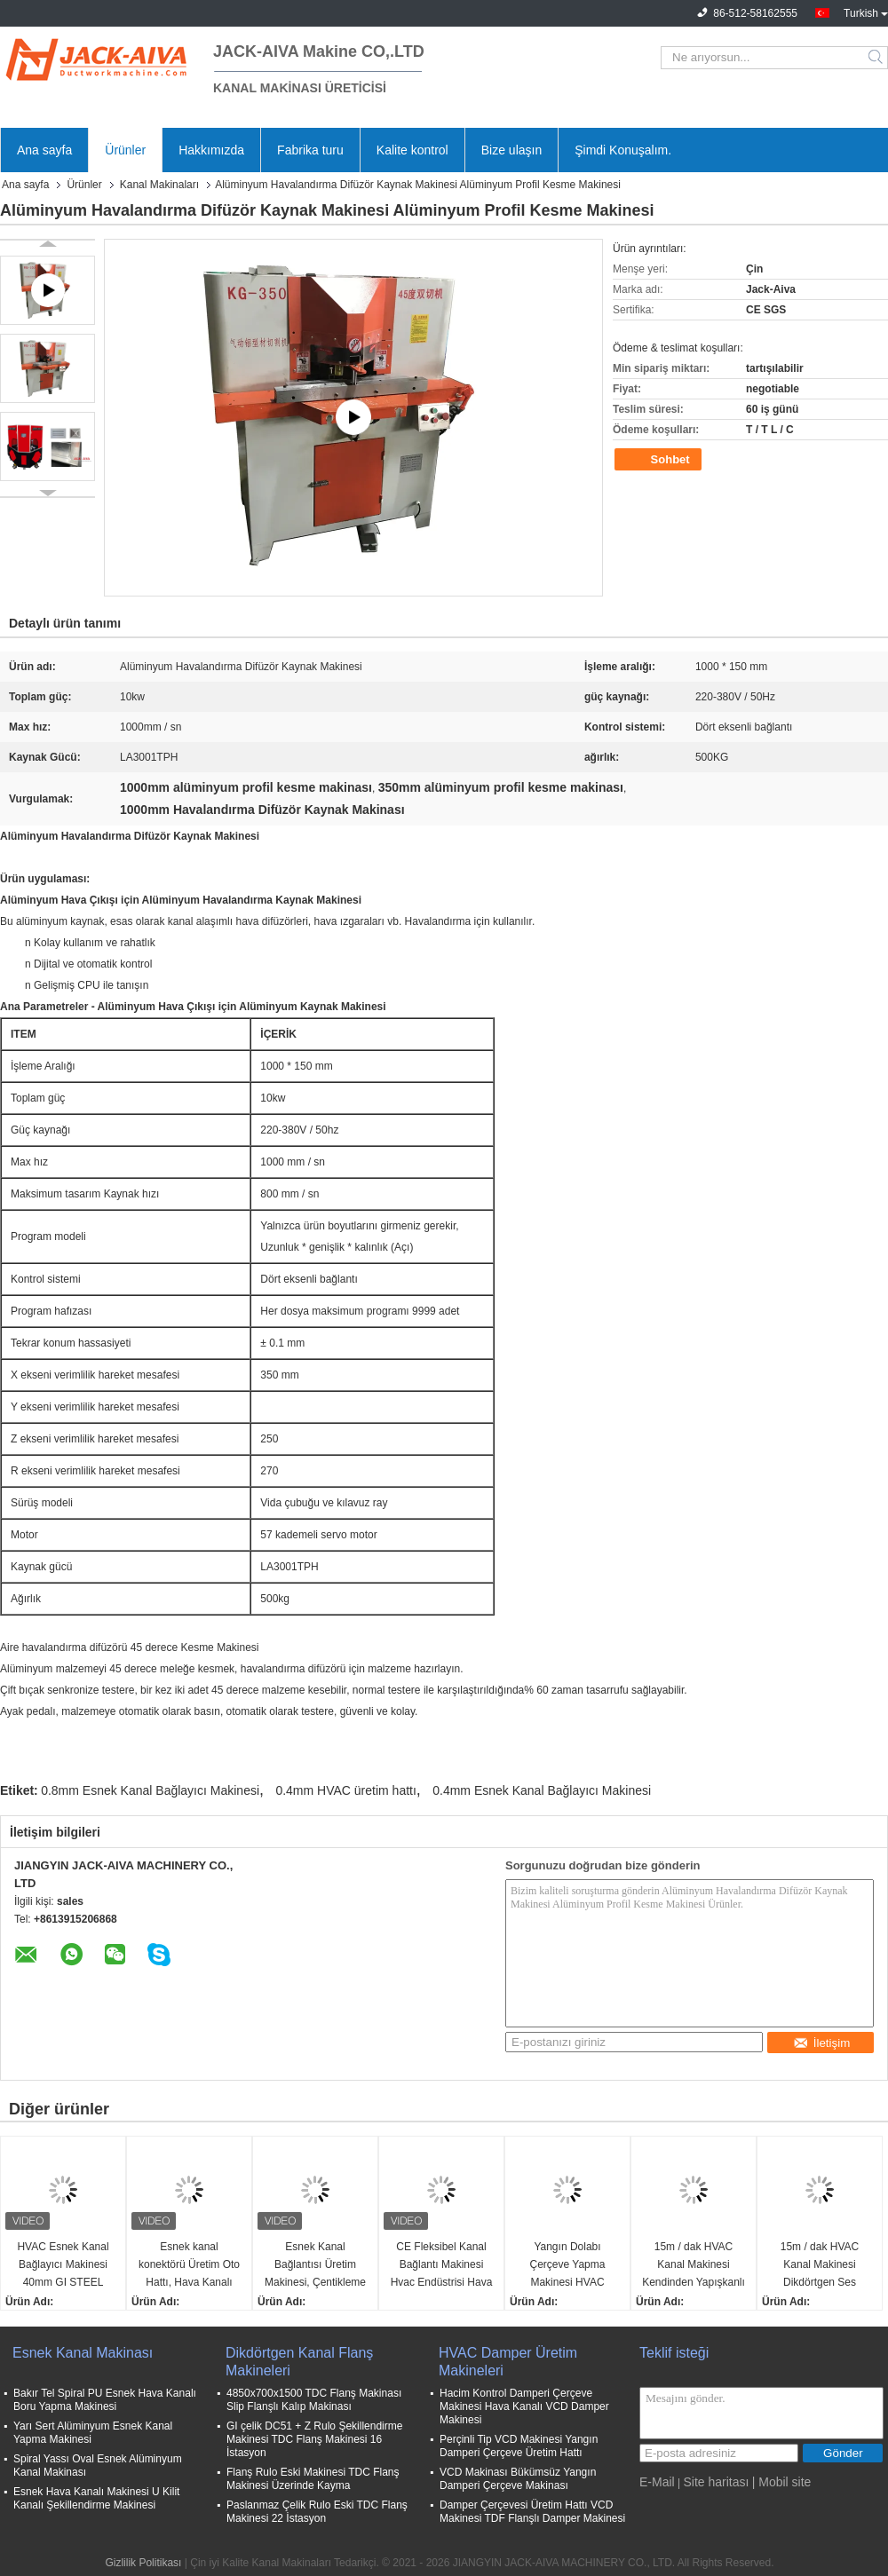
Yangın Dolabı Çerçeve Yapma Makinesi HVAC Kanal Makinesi (568, 2265)
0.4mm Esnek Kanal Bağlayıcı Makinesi (541, 1790)
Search (877, 57)
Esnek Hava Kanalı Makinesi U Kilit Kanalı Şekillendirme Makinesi (96, 2498)
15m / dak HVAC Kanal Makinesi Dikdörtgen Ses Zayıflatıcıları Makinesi (820, 2265)
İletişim (821, 2043)
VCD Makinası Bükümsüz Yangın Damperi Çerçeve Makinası (518, 2479)
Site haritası (716, 2482)
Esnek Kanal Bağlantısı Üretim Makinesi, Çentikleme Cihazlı (315, 2265)
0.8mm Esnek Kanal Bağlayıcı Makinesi (150, 1790)
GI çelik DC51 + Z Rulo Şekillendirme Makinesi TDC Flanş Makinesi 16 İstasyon (314, 2439)
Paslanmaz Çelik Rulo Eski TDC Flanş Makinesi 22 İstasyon (317, 2512)
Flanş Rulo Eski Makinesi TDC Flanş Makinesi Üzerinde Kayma (313, 2479)
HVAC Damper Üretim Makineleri (508, 2361)
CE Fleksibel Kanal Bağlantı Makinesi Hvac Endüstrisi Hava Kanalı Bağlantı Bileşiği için (442, 2265)
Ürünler (125, 150)
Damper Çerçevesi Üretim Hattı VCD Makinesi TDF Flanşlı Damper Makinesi (532, 2512)
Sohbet (660, 460)
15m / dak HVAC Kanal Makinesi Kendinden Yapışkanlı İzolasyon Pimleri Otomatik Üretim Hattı (693, 2265)
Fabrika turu (310, 150)
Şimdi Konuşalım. (623, 150)
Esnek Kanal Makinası (82, 2352)
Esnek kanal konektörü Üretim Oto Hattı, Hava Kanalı (189, 2264)
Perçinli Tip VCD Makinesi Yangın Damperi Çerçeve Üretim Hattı (519, 2446)
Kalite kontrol (412, 150)
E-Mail (657, 2482)
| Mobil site (782, 2482)
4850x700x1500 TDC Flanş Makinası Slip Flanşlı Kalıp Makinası (313, 2400)
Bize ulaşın (511, 150)
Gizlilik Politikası (143, 2562)
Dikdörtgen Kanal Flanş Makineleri (299, 2361)
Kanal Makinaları (159, 184)
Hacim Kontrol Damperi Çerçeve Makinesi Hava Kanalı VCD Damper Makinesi (524, 2406)
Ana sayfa (44, 150)
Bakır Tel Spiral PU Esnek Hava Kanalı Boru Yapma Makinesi (104, 2400)
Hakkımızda (211, 150)
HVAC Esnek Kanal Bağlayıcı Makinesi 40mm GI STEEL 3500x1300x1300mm (63, 2265)
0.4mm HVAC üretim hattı (345, 1790)
